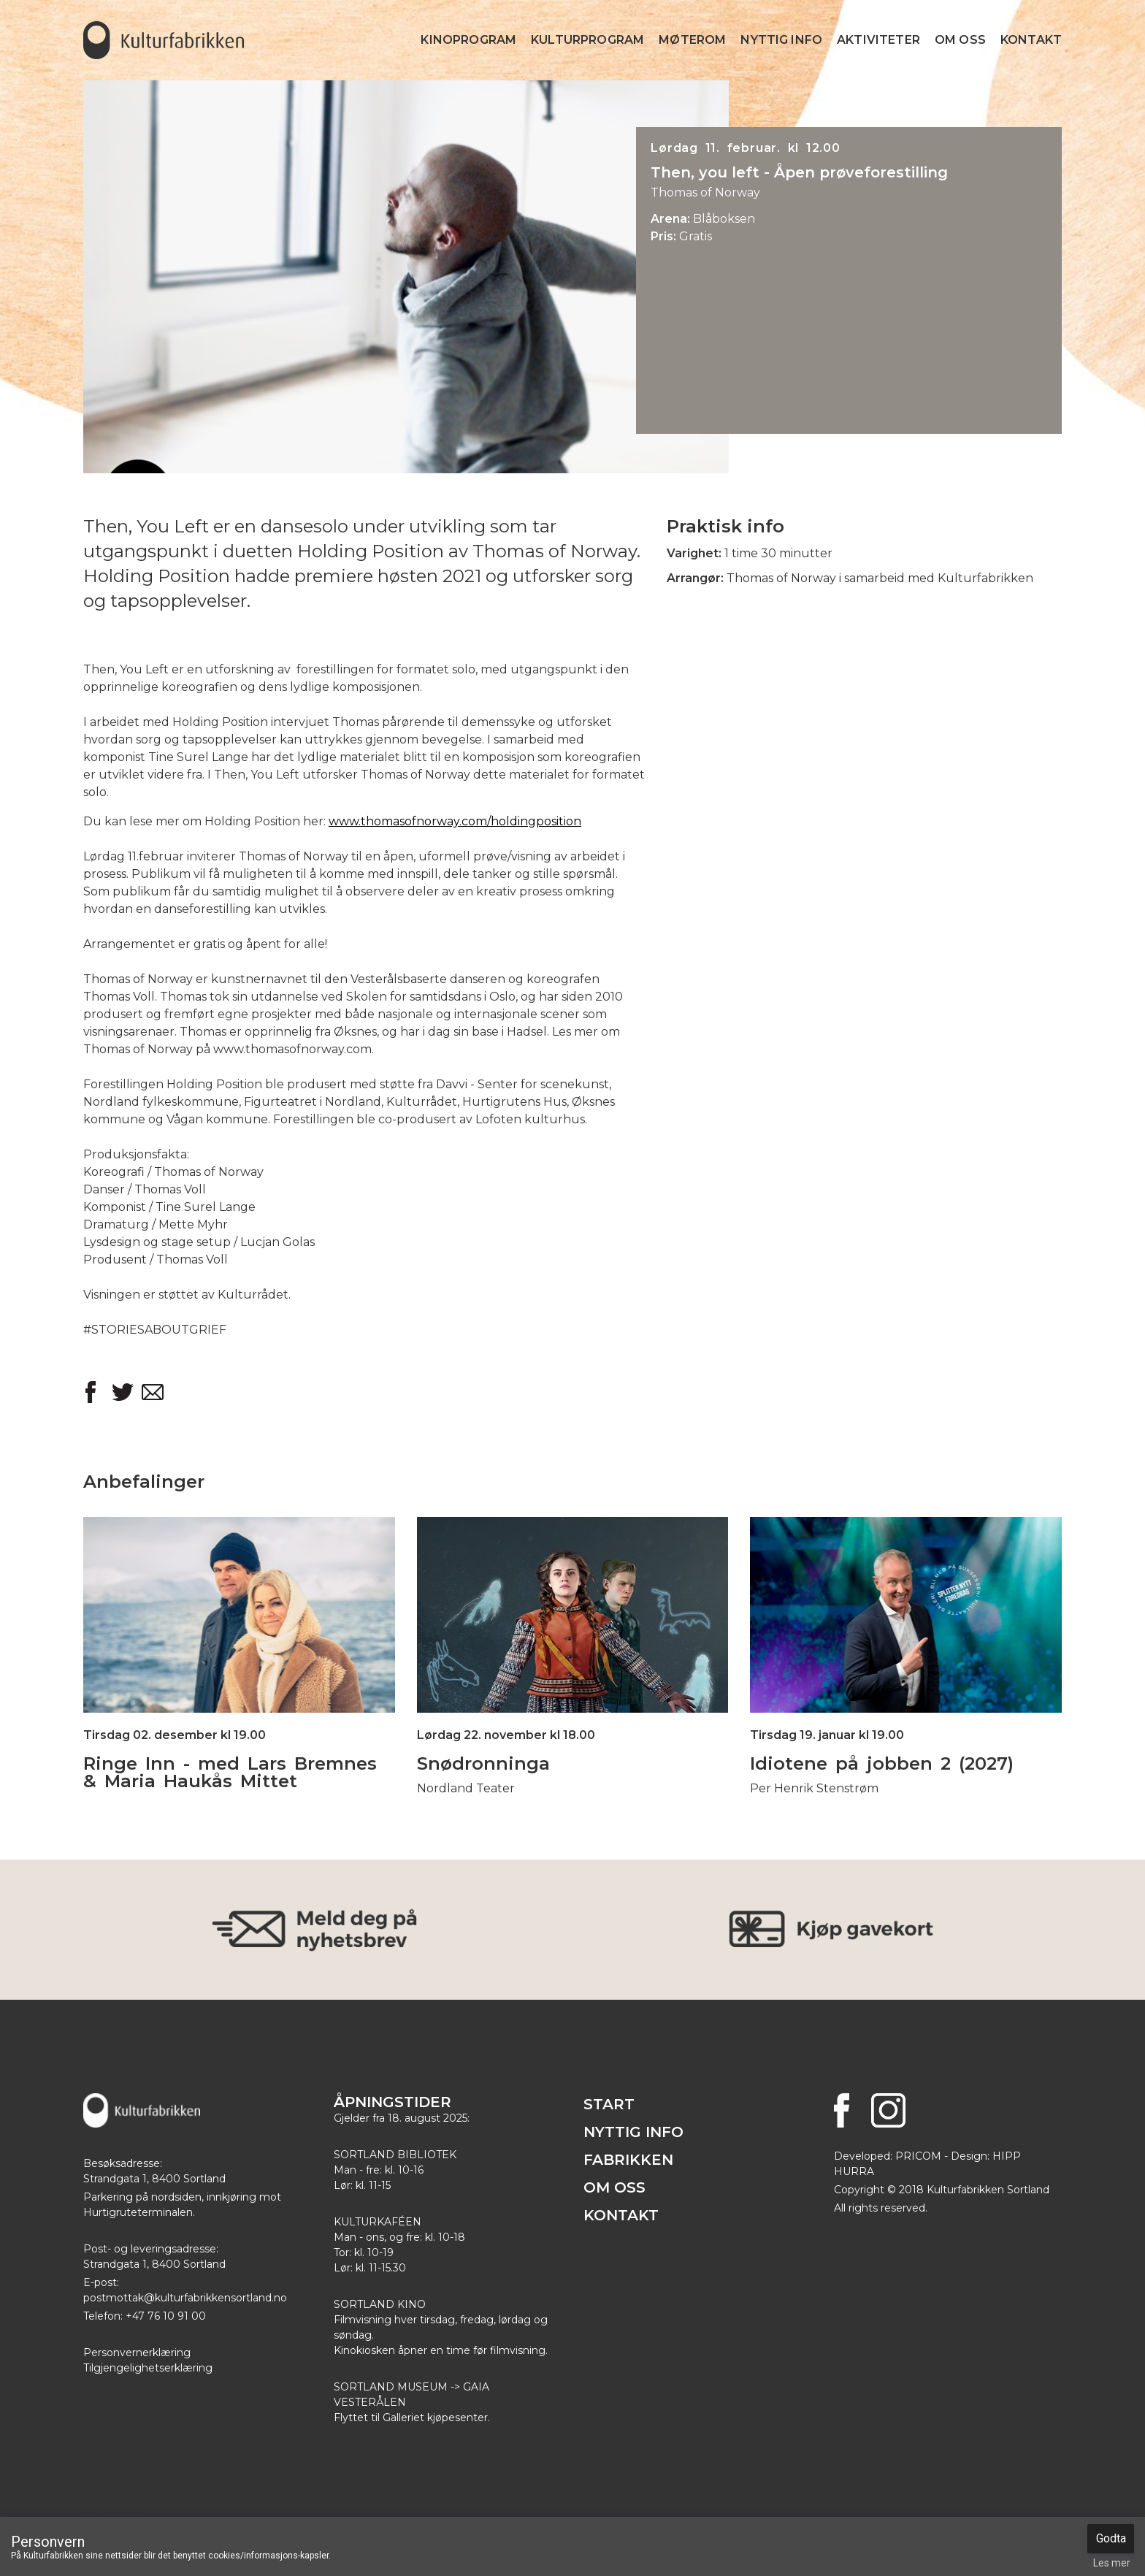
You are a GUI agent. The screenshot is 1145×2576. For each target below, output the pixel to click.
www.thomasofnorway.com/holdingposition (455, 821)
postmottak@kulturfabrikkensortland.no (185, 2297)
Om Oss (960, 40)
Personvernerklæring (137, 2352)
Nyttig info (781, 40)
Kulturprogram (587, 40)
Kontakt (1031, 40)
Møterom (692, 40)
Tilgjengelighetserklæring (147, 2367)
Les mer (1111, 2563)
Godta (1111, 2538)
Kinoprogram (468, 40)
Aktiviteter (878, 40)
